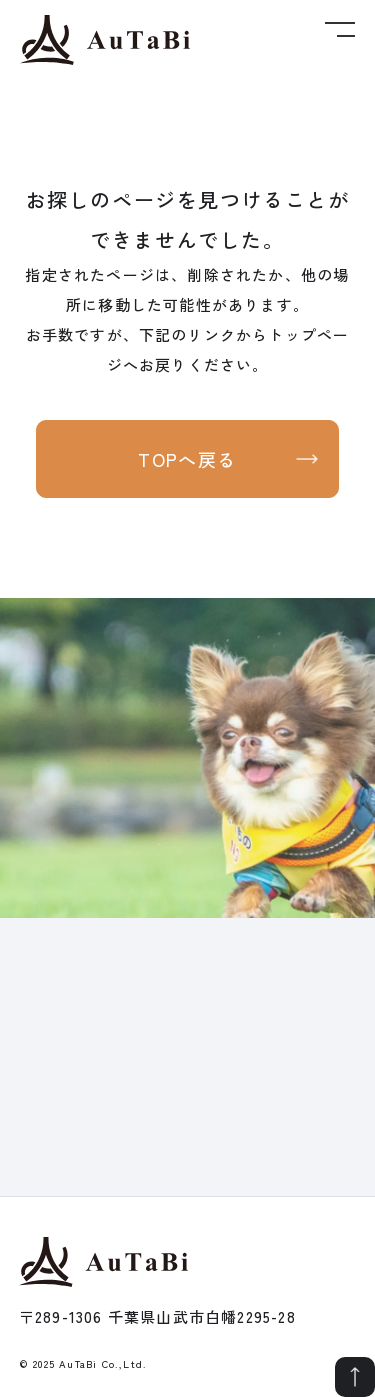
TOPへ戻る (187, 459)
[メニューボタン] (340, 21)
